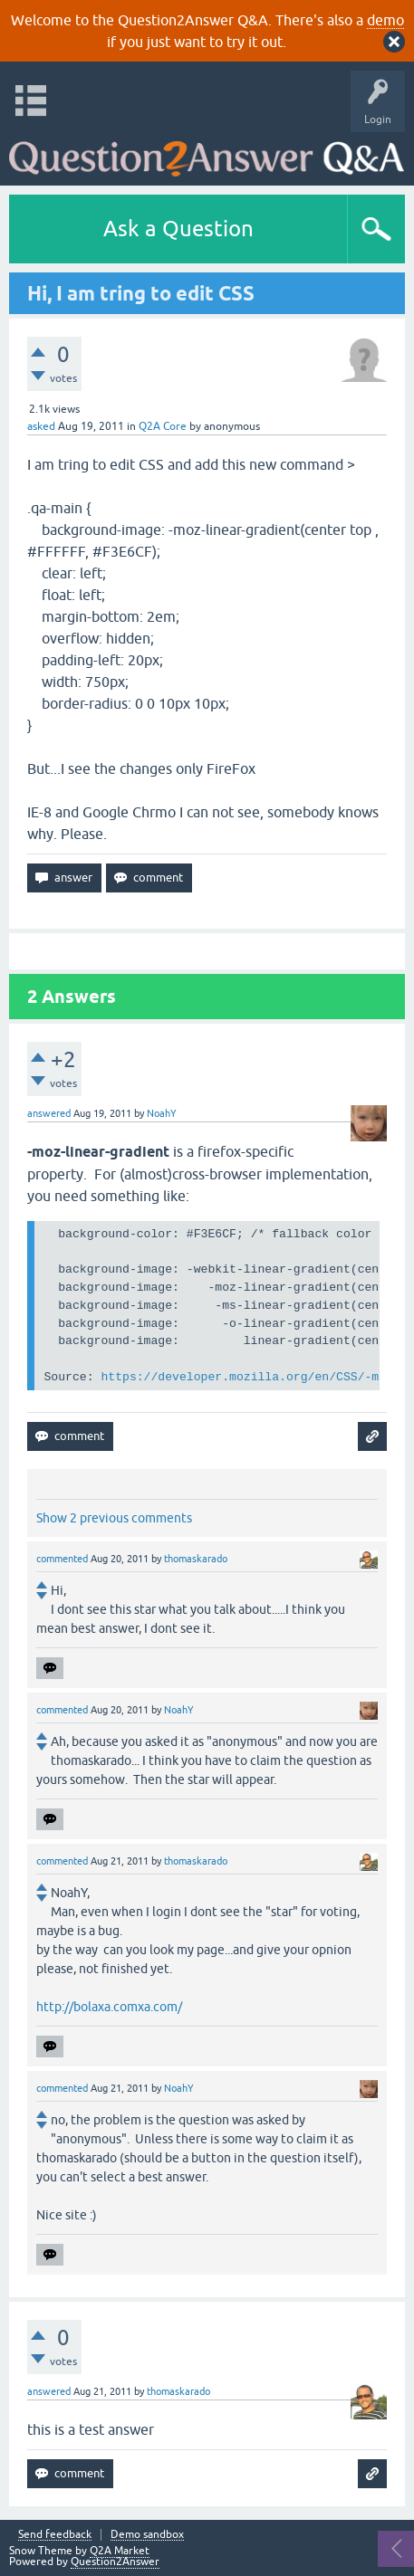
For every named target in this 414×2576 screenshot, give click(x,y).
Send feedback (54, 2535)
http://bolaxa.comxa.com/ (109, 2006)
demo (385, 20)
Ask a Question (178, 228)
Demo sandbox (147, 2535)
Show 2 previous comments (114, 1518)
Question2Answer (115, 2561)
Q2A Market (119, 2550)
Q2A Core (163, 426)
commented (62, 1558)
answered (49, 1113)
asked (41, 426)
